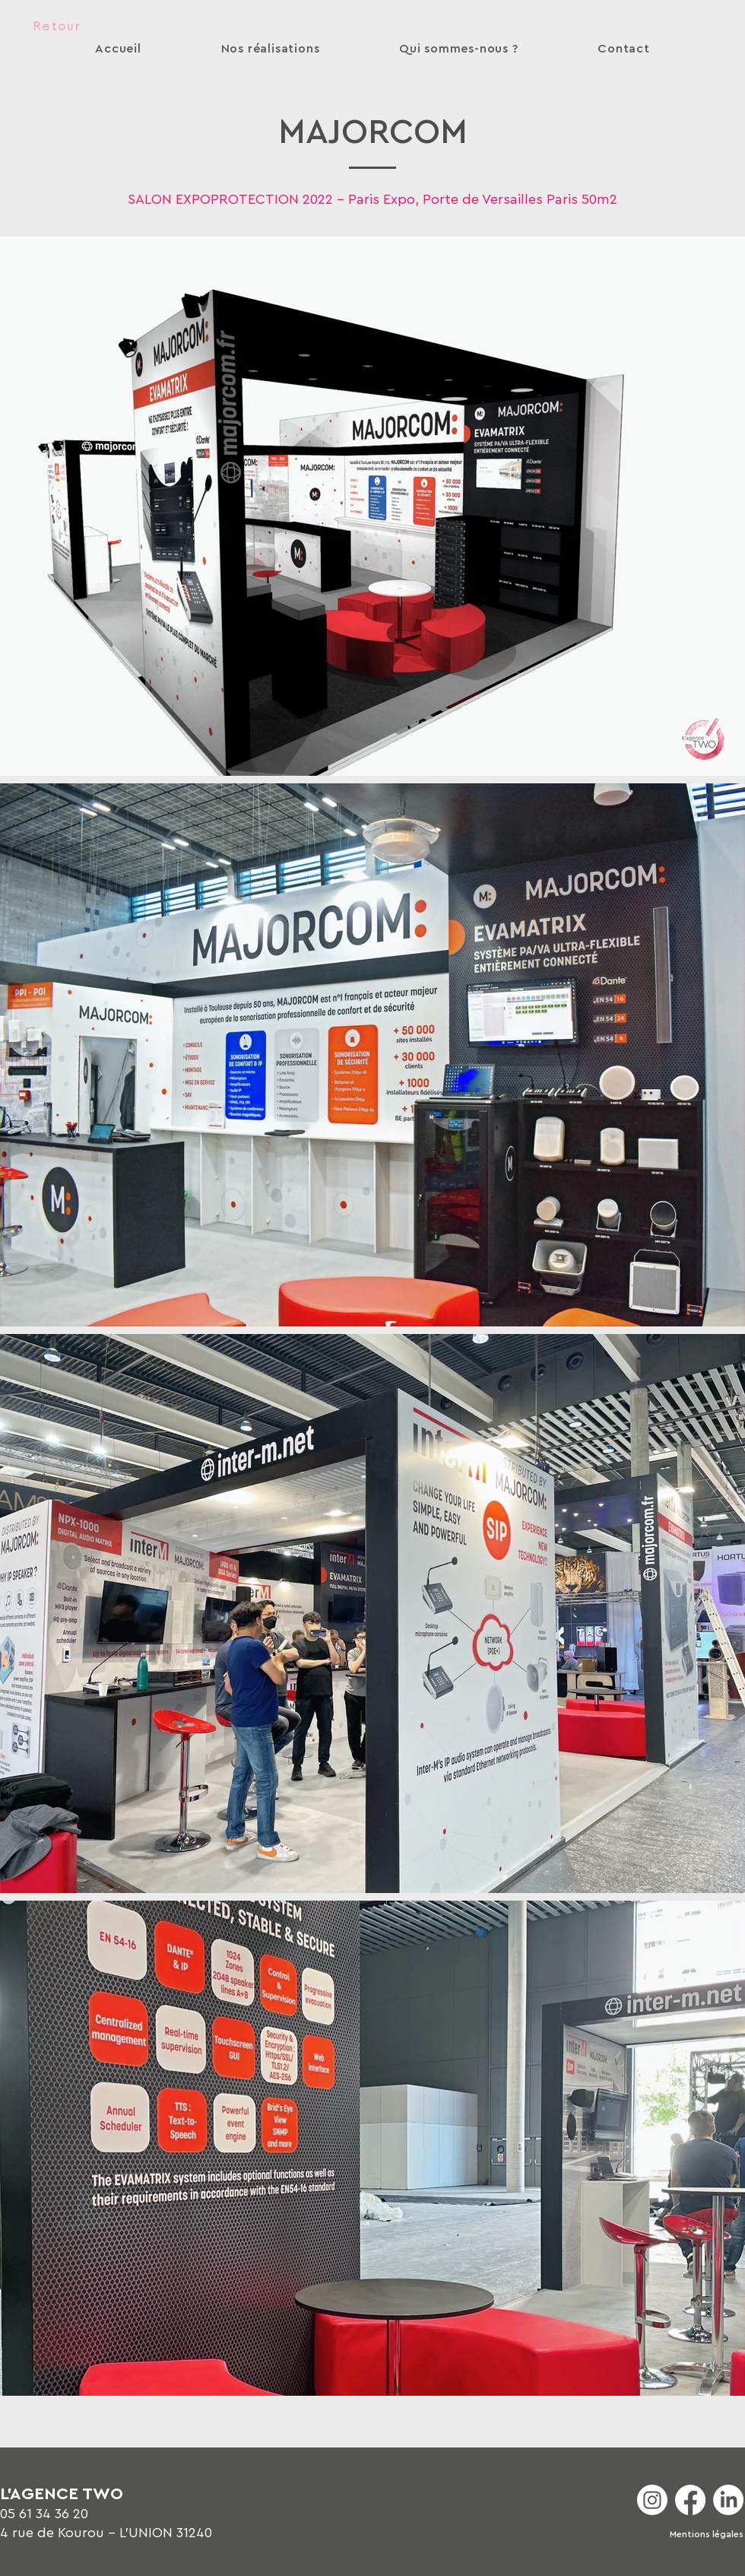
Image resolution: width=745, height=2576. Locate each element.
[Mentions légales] (706, 2534)
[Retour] (57, 26)
